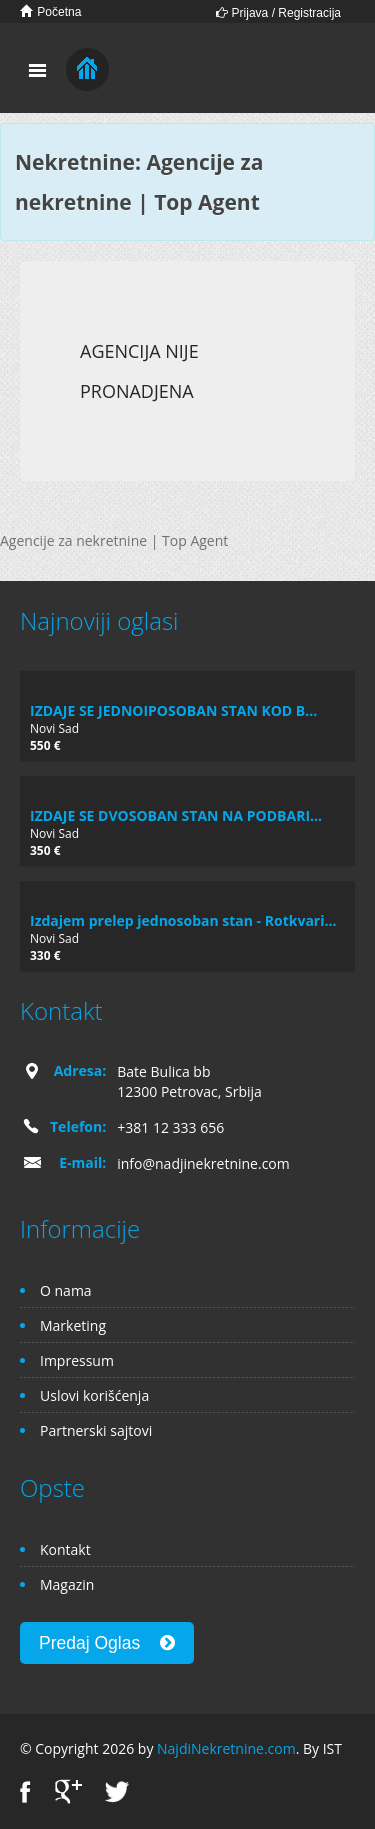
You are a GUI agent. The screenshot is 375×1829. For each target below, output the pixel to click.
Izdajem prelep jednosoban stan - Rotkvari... (183, 920)
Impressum (77, 1360)
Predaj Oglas (107, 1643)
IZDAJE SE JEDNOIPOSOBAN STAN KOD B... (173, 710)
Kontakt (65, 1549)
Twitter (117, 1791)
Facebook (25, 1791)
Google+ (68, 1791)
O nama (66, 1290)
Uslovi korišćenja (94, 1395)
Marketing (73, 1325)
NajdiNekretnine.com (226, 1748)
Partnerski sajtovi (96, 1430)
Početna (50, 11)
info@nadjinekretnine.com (203, 1163)
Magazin (67, 1584)
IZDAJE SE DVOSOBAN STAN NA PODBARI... (176, 815)
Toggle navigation (37, 70)
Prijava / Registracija (278, 13)
